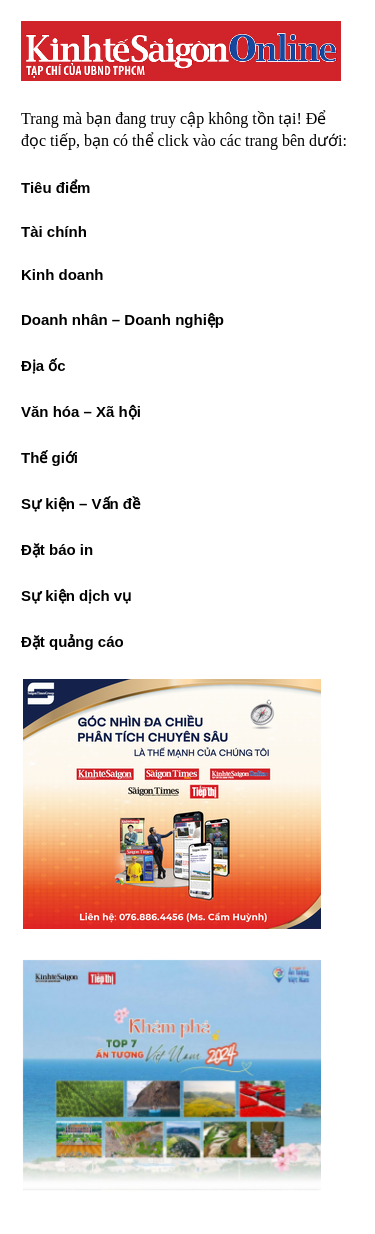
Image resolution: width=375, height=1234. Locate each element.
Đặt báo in (57, 549)
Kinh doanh (62, 274)
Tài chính (54, 231)
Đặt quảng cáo (72, 641)
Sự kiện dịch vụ (76, 595)
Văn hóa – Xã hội (81, 411)
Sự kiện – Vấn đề (80, 503)
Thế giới (49, 457)
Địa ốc (43, 365)
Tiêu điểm (55, 187)
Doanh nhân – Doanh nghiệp (122, 319)
